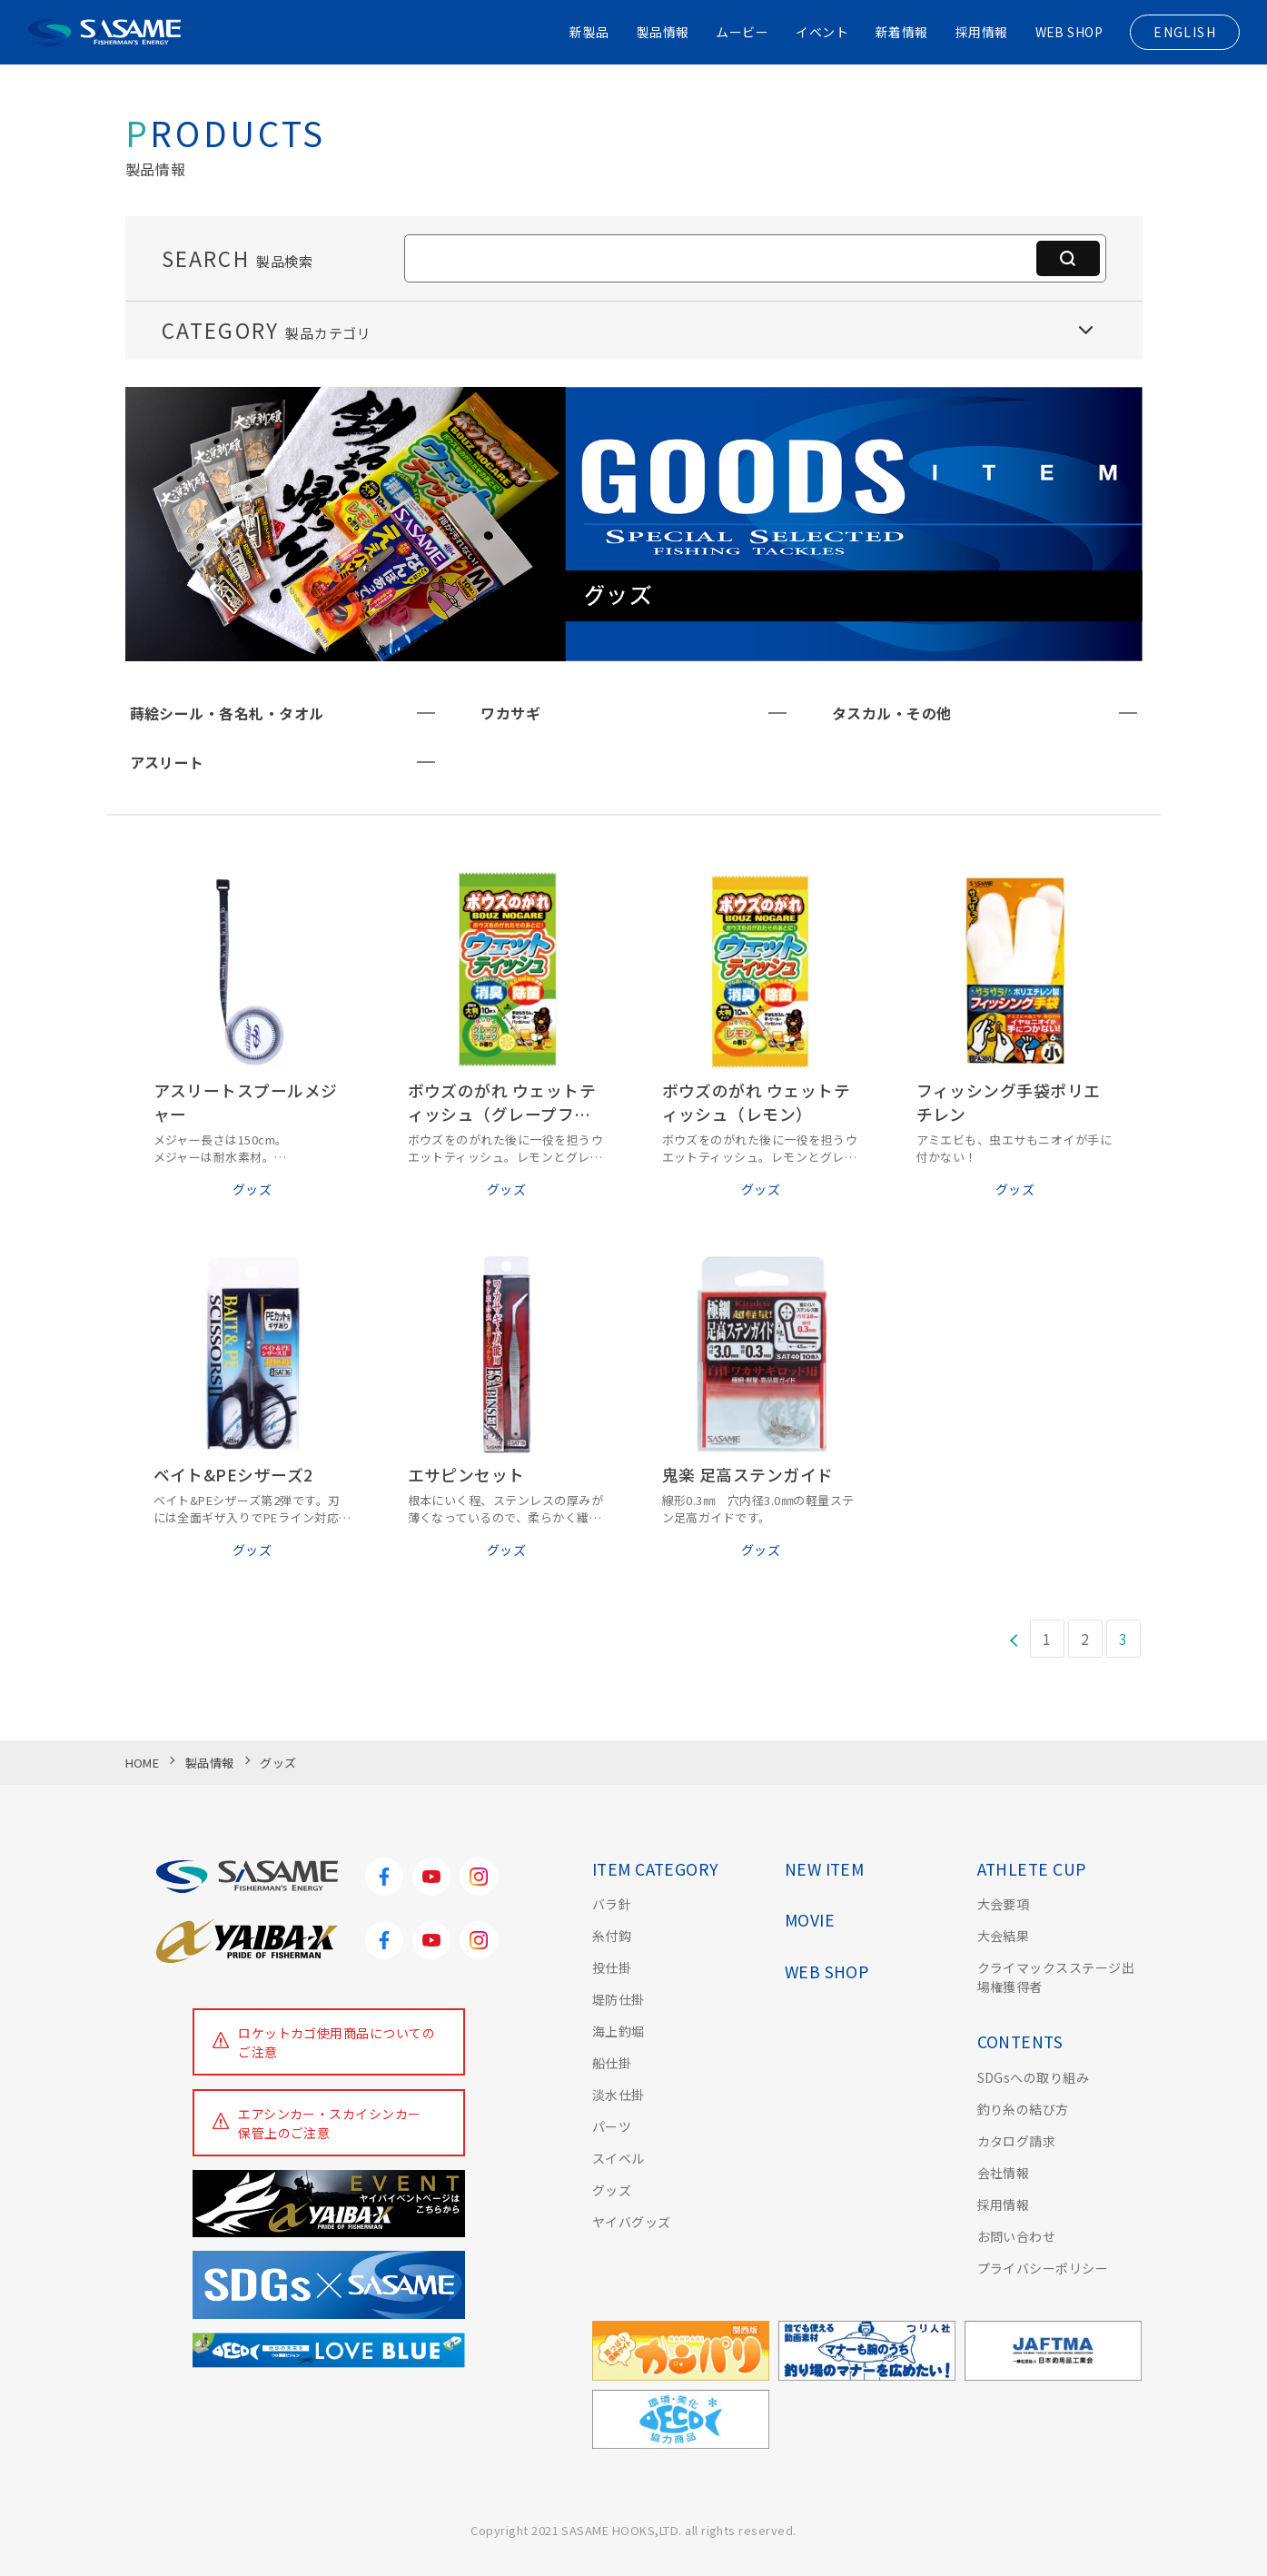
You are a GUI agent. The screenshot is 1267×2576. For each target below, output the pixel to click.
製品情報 (662, 32)
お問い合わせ (1016, 2236)
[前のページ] (1013, 1639)
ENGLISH (1184, 32)
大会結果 (1003, 1936)
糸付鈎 (611, 1936)
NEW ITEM (825, 1869)
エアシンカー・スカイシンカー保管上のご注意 (329, 2123)
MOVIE (810, 1919)
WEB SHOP (1068, 32)
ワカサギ (510, 713)
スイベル (618, 2158)
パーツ (611, 2126)
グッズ (611, 2190)
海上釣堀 (618, 2031)
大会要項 (1003, 1904)
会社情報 (1003, 2173)
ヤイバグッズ (631, 2222)
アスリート (167, 762)
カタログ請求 (1016, 2141)
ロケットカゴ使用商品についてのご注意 (336, 2042)
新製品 (588, 32)
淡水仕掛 (618, 2095)
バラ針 (611, 1904)
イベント (822, 32)
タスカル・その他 (892, 713)
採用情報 (981, 32)
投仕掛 (611, 1967)
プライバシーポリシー (1043, 2268)
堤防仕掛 (618, 1999)
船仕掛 (611, 2063)
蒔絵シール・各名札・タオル (227, 713)
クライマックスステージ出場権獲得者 (1056, 1977)
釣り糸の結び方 (1023, 2109)
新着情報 (902, 32)
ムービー (742, 32)
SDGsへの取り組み (1033, 2077)
